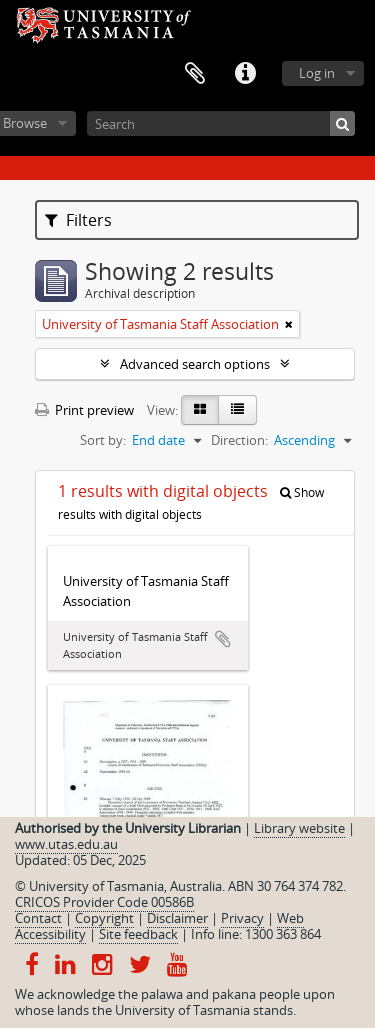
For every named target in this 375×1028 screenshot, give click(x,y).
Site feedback (138, 934)
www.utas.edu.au (66, 844)
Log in (317, 73)
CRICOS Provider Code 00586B (104, 902)
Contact (38, 918)
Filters (78, 220)
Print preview (84, 410)
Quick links (245, 74)
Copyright (104, 918)
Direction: (239, 440)
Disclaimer (177, 918)
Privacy (242, 918)
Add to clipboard (223, 639)
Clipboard (195, 74)
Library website (299, 828)
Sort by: (103, 440)
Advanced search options (195, 364)
